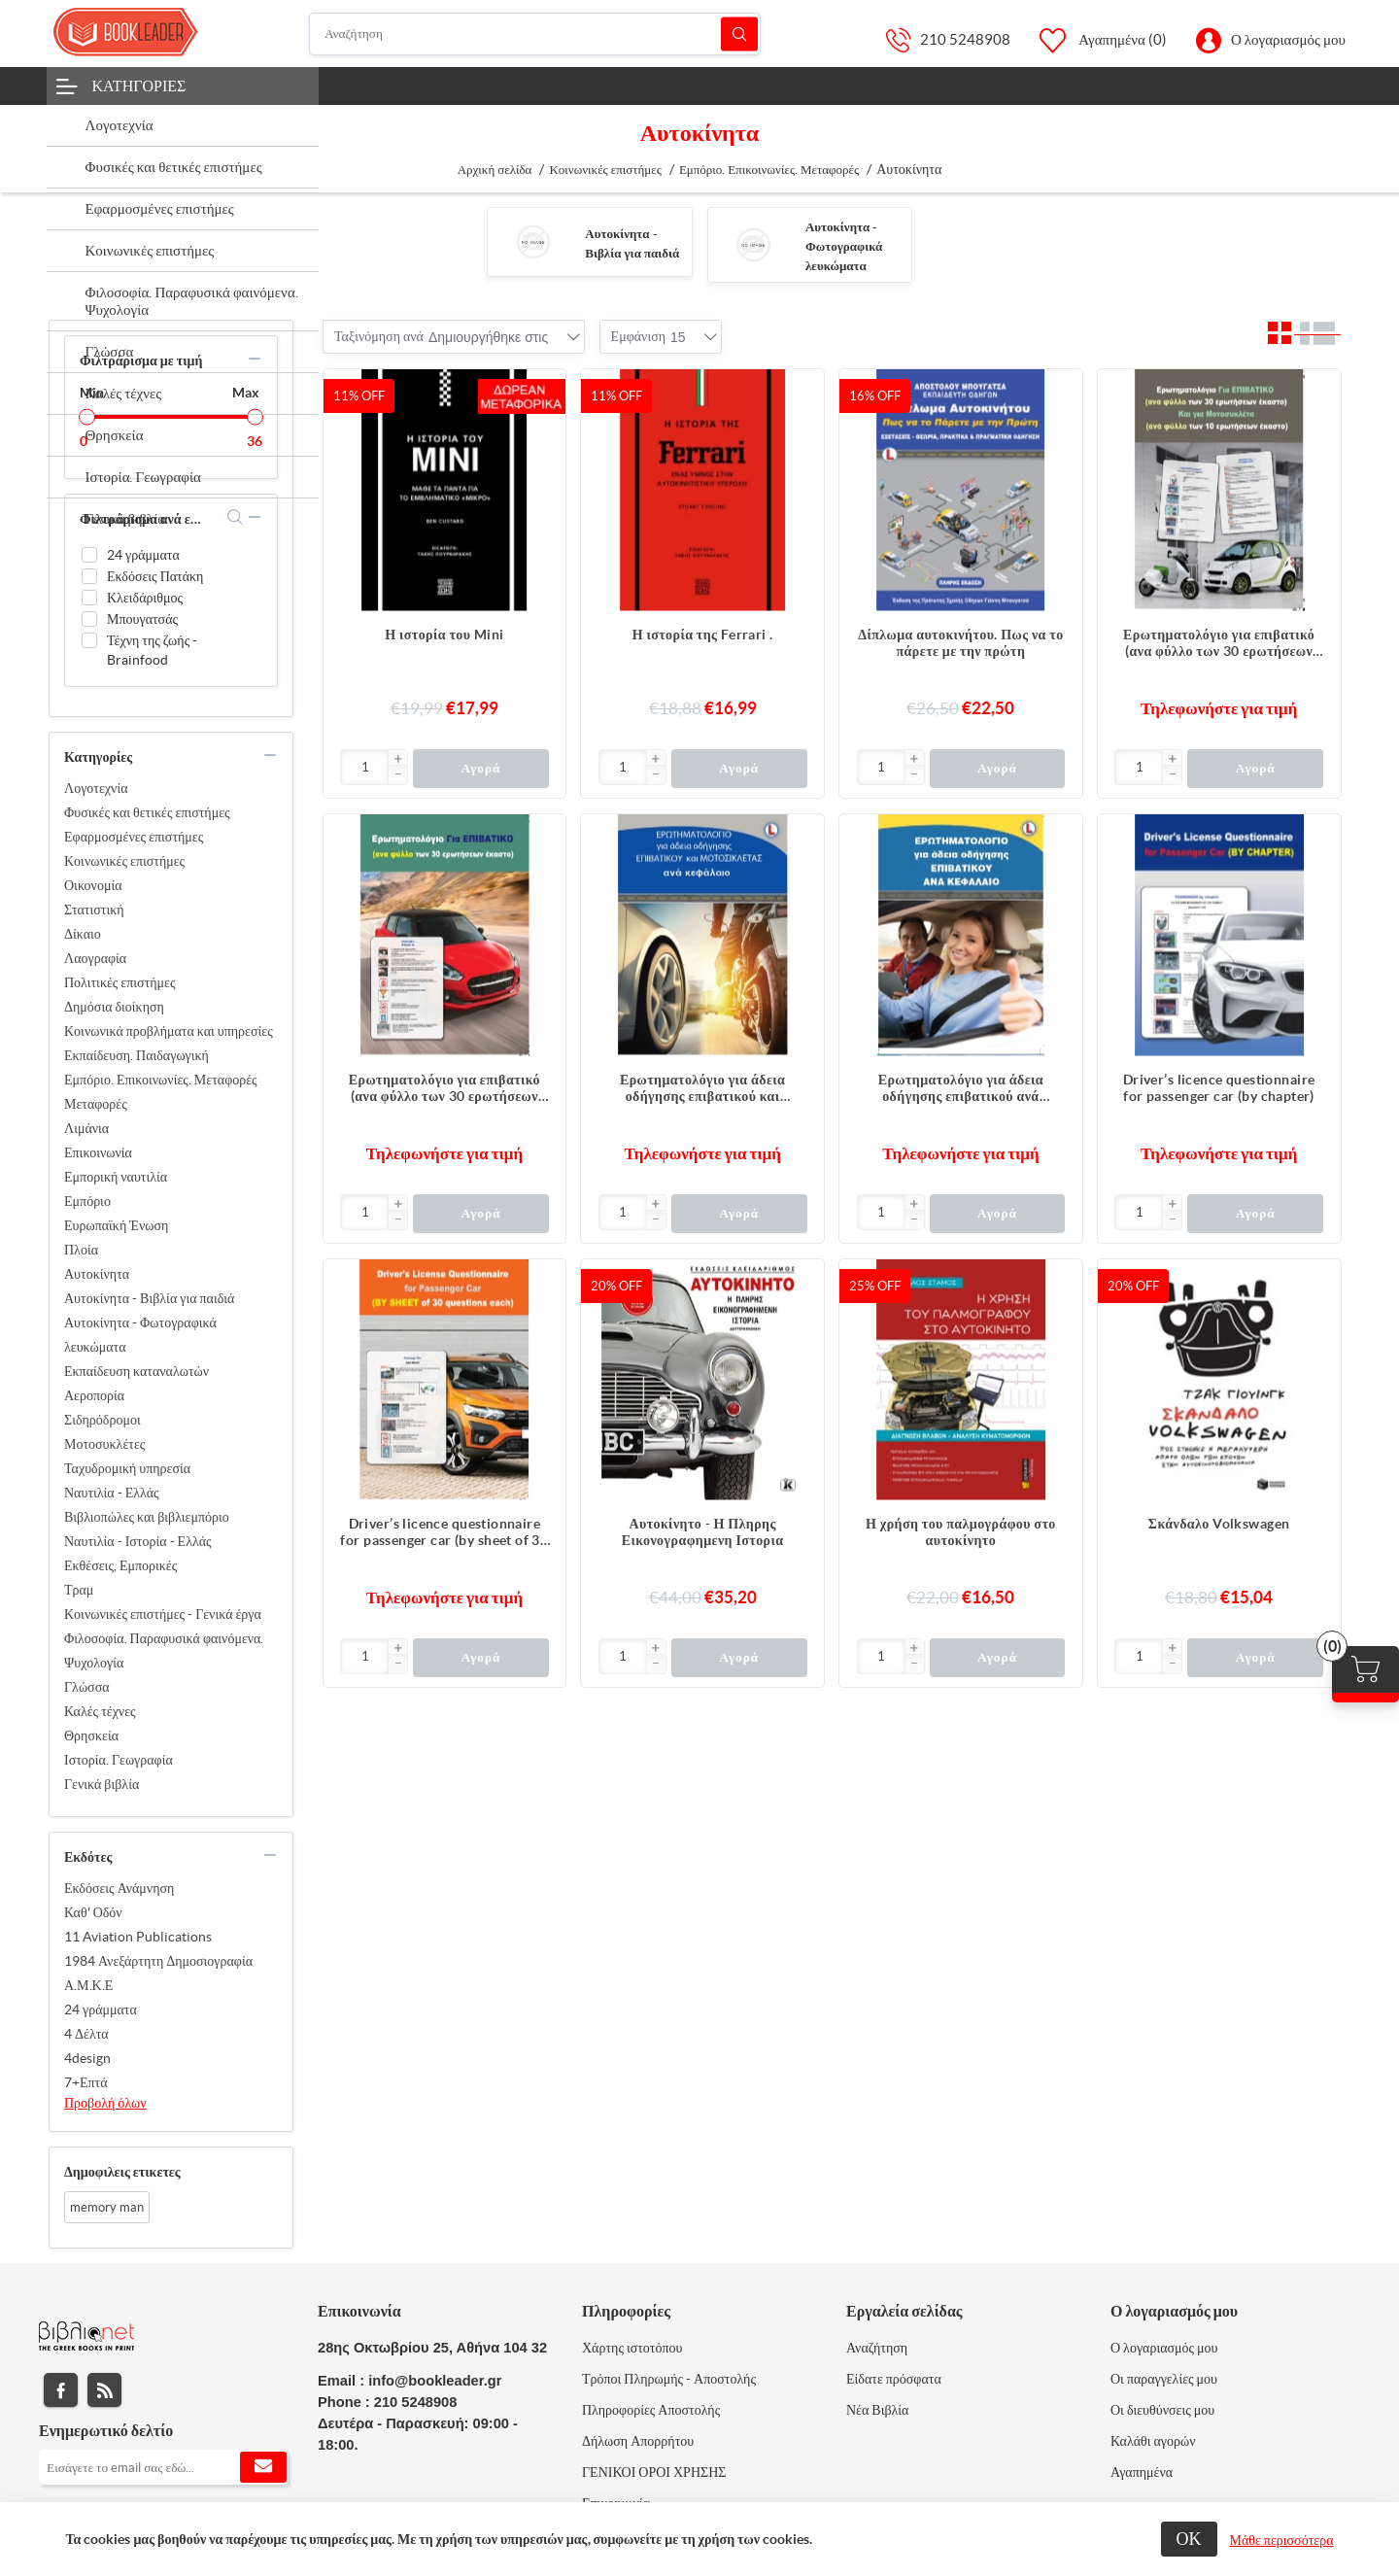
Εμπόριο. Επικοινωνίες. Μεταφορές (160, 1079)
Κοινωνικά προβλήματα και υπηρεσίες (168, 1031)
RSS (104, 2390)
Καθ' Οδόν (93, 1912)
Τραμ (78, 1589)
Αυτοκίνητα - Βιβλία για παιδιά (149, 1298)
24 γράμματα (143, 555)
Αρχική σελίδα (495, 169)
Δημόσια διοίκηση (114, 1006)
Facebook (61, 2390)
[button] (397, 760)
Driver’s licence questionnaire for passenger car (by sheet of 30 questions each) (444, 1532)
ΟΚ (1189, 2538)
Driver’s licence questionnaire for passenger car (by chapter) (1219, 1088)
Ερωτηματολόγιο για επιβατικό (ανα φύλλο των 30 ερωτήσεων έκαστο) (444, 1088)
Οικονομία (93, 885)
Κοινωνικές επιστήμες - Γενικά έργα (162, 1614)
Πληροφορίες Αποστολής (651, 2410)
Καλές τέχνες (100, 1711)
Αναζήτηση (739, 34)
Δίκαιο (82, 934)
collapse (254, 358)
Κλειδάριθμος (145, 597)
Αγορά (480, 768)
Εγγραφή (263, 2467)
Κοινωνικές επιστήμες (124, 861)
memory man (107, 2207)
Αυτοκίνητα (96, 1274)
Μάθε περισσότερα (1282, 2540)
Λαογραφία (95, 958)
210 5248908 (965, 39)
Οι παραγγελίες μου (1163, 2379)
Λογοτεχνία (96, 788)
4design (87, 2058)
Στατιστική (94, 909)
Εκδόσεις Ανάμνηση (119, 1888)
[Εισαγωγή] (365, 767)
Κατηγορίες (139, 85)
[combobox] (488, 337)
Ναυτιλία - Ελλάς (111, 1492)
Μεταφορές (95, 1104)
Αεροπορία (94, 1395)
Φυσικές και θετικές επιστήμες (147, 812)
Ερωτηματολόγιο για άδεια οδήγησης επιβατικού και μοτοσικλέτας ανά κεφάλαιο (702, 1088)
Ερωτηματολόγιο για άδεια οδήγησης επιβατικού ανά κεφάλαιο (960, 1088)
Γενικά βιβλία (101, 1784)
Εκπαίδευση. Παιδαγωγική (136, 1055)
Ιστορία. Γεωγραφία (118, 1760)
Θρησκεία (91, 1735)
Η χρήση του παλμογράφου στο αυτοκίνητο (961, 1532)
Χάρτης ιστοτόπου (632, 2347)
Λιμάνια (86, 1128)
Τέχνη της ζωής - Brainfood (152, 650)
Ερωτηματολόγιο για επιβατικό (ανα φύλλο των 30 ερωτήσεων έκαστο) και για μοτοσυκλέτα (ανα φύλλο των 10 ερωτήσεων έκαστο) (1218, 643)
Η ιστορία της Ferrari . (702, 634)
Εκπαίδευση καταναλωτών (136, 1371)
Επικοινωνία (98, 1152)
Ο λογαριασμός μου (1288, 39)
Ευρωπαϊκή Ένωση (116, 1225)
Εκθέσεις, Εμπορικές (120, 1565)
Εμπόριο (87, 1201)
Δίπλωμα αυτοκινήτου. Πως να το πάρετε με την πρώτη (960, 643)
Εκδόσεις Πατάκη (155, 576)
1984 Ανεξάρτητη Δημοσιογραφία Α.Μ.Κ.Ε (158, 1973)
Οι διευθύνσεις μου (1162, 2410)
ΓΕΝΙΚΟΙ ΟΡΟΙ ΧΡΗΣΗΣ (654, 2472)
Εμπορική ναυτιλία (115, 1177)
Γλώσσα (87, 1687)
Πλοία (81, 1249)
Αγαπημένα (1141, 2472)
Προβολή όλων (105, 2103)
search (235, 517)
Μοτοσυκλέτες (104, 1444)
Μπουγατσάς (142, 619)
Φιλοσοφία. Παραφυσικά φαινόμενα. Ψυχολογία (163, 1650)
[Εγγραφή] (164, 2467)
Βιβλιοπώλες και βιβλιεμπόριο (146, 1517)
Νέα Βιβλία (877, 2410)
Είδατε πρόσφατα (893, 2379)
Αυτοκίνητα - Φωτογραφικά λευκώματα (843, 246)
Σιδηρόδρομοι (102, 1419)
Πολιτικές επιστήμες (120, 982)
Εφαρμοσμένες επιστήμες (133, 836)
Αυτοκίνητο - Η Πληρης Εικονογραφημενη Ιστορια (703, 1532)
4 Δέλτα (86, 2034)
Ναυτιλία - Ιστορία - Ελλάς (138, 1541)
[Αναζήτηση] (535, 34)
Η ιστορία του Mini (444, 634)
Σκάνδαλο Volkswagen (1219, 1523)
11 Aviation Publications (138, 1936)
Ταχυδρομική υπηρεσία (127, 1468)
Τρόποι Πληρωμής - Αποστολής (669, 2379)
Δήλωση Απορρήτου (638, 2441)
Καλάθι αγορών (1153, 2441)
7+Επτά (86, 2082)
